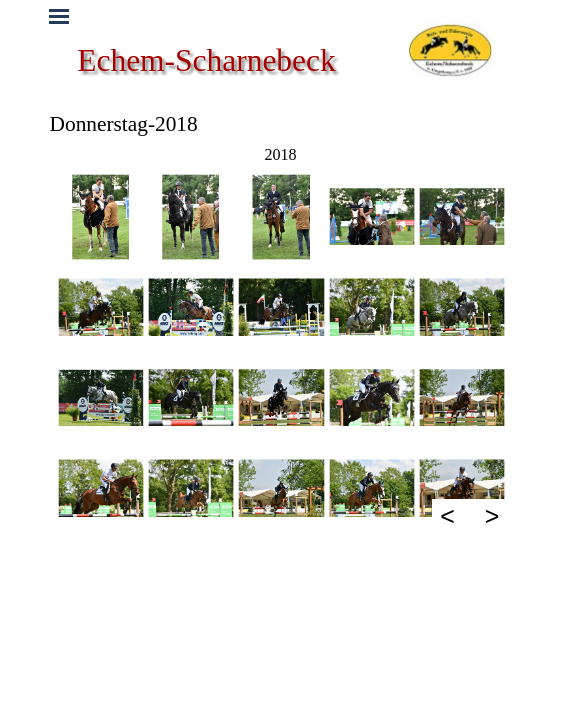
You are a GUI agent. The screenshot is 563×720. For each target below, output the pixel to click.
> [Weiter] (492, 516)
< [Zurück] (447, 516)
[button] (101, 217)
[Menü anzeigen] (59, 16)
